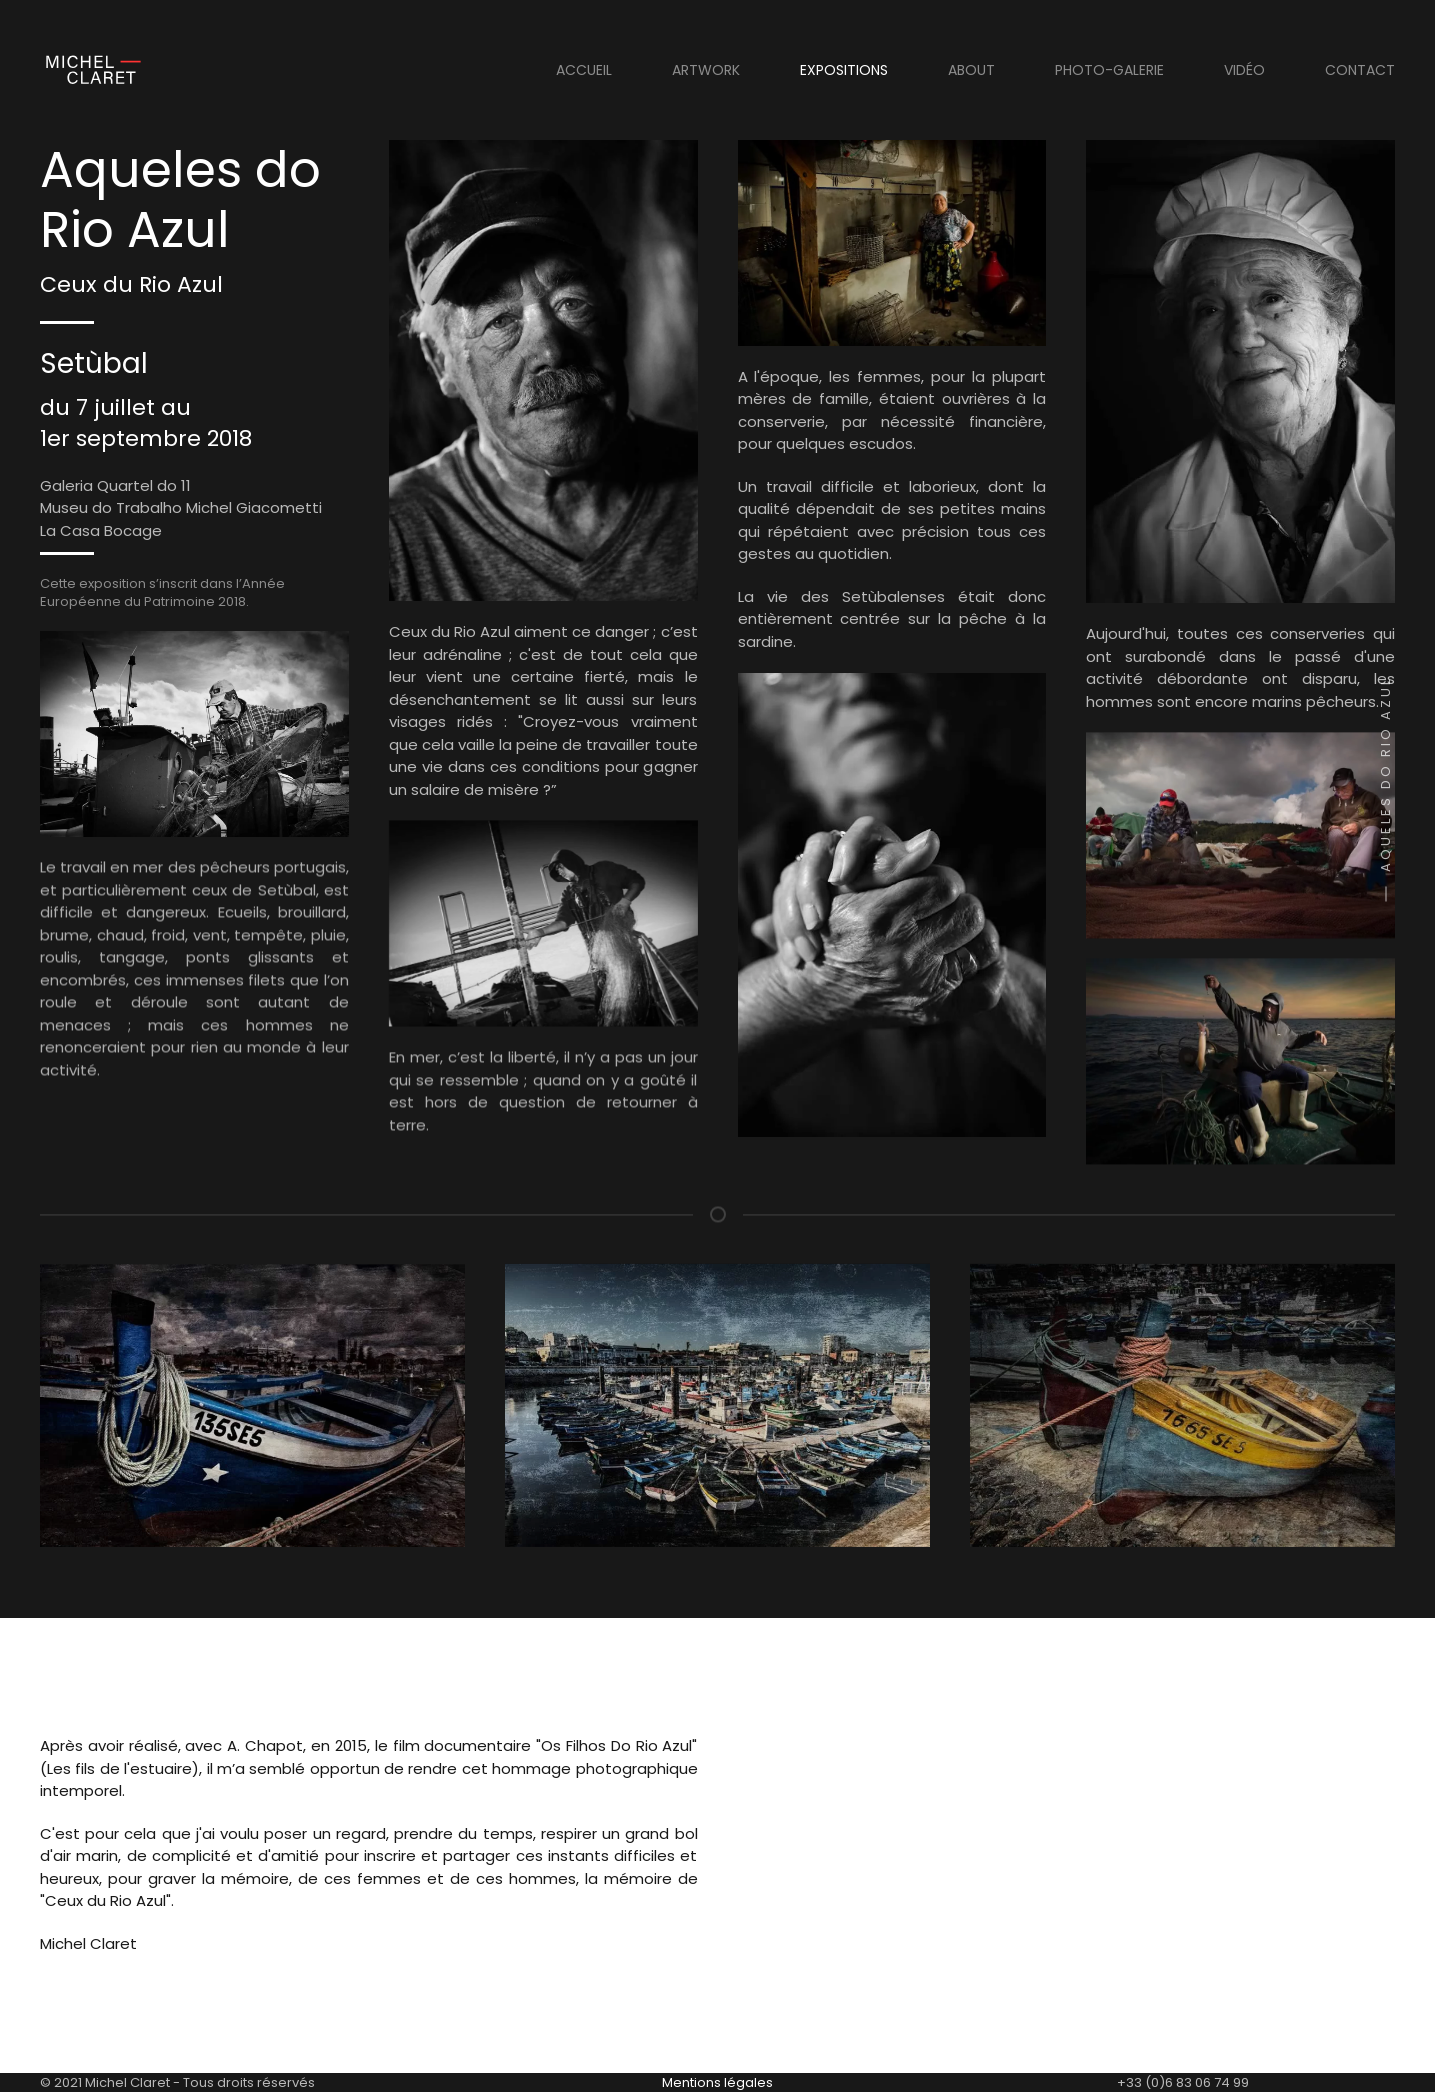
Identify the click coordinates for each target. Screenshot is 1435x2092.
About (971, 70)
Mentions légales (717, 2082)
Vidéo (1244, 70)
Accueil (584, 70)
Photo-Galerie (1109, 70)
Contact (1360, 70)
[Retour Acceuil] (90, 70)
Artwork (706, 70)
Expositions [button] (844, 70)
